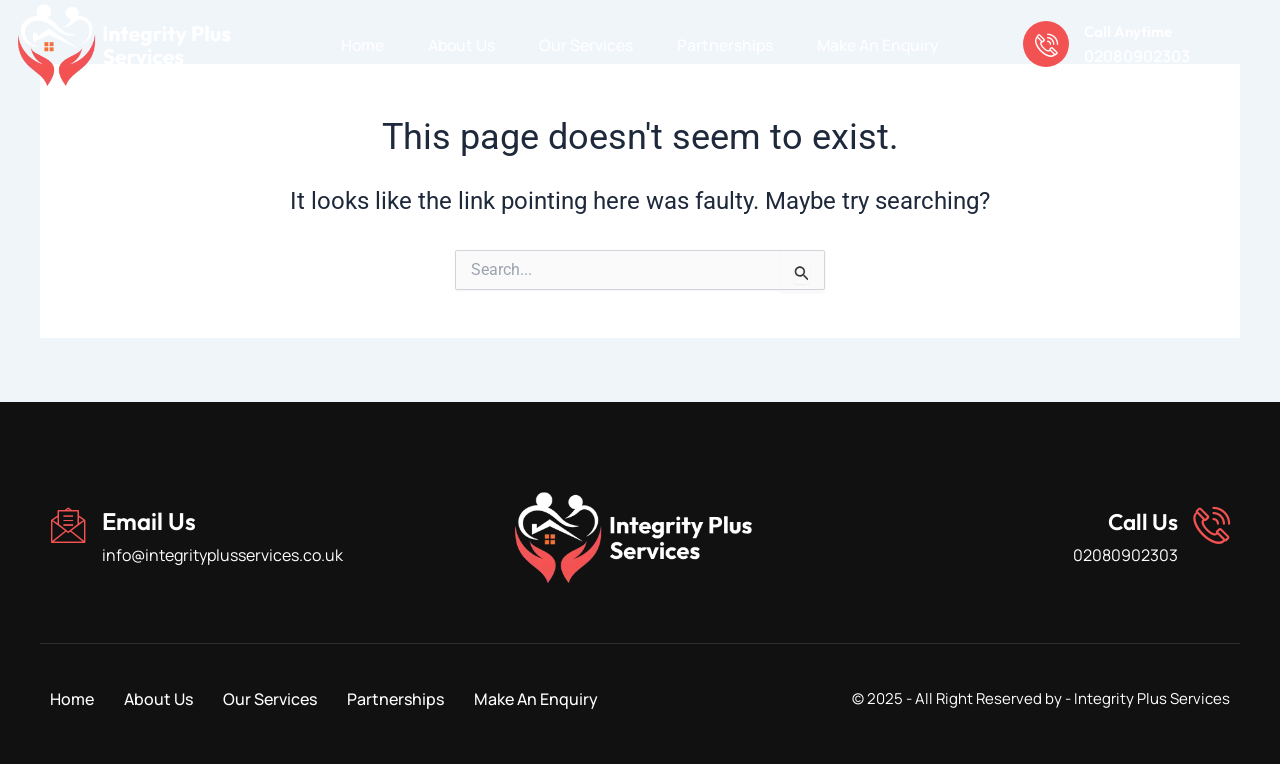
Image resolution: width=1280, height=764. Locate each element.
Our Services (586, 45)
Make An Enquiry (880, 45)
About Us (460, 45)
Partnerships (725, 45)
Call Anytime (1134, 30)
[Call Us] (1210, 526)
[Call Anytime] (1048, 45)
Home (360, 45)
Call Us (1137, 521)
